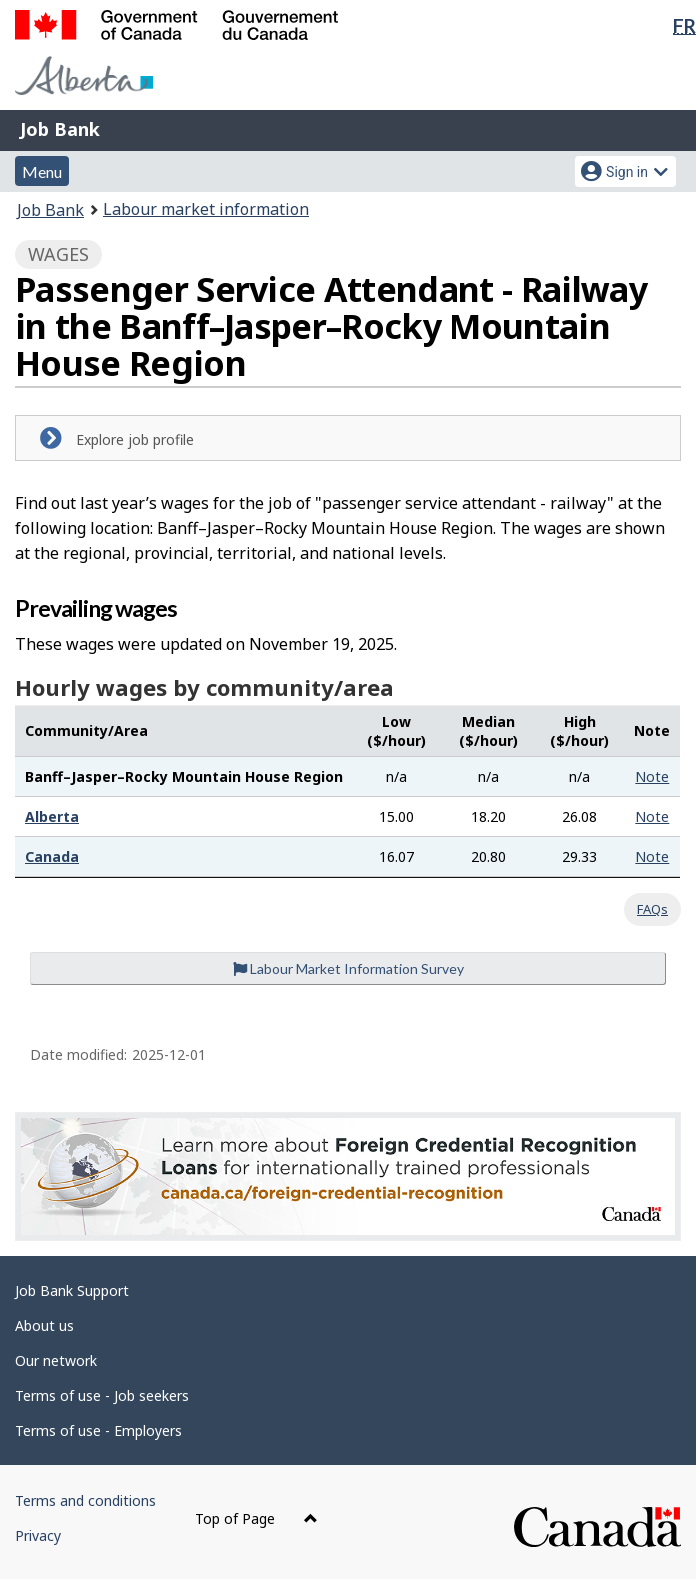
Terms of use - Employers (98, 1430)
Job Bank (60, 129)
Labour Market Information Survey (348, 968)
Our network (56, 1360)
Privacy (38, 1535)
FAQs (652, 909)
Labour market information (206, 209)
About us (44, 1325)
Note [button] (652, 776)
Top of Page (256, 1518)
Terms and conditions (85, 1500)
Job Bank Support (72, 1290)
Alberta (52, 816)
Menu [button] (42, 171)
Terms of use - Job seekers (102, 1395)
